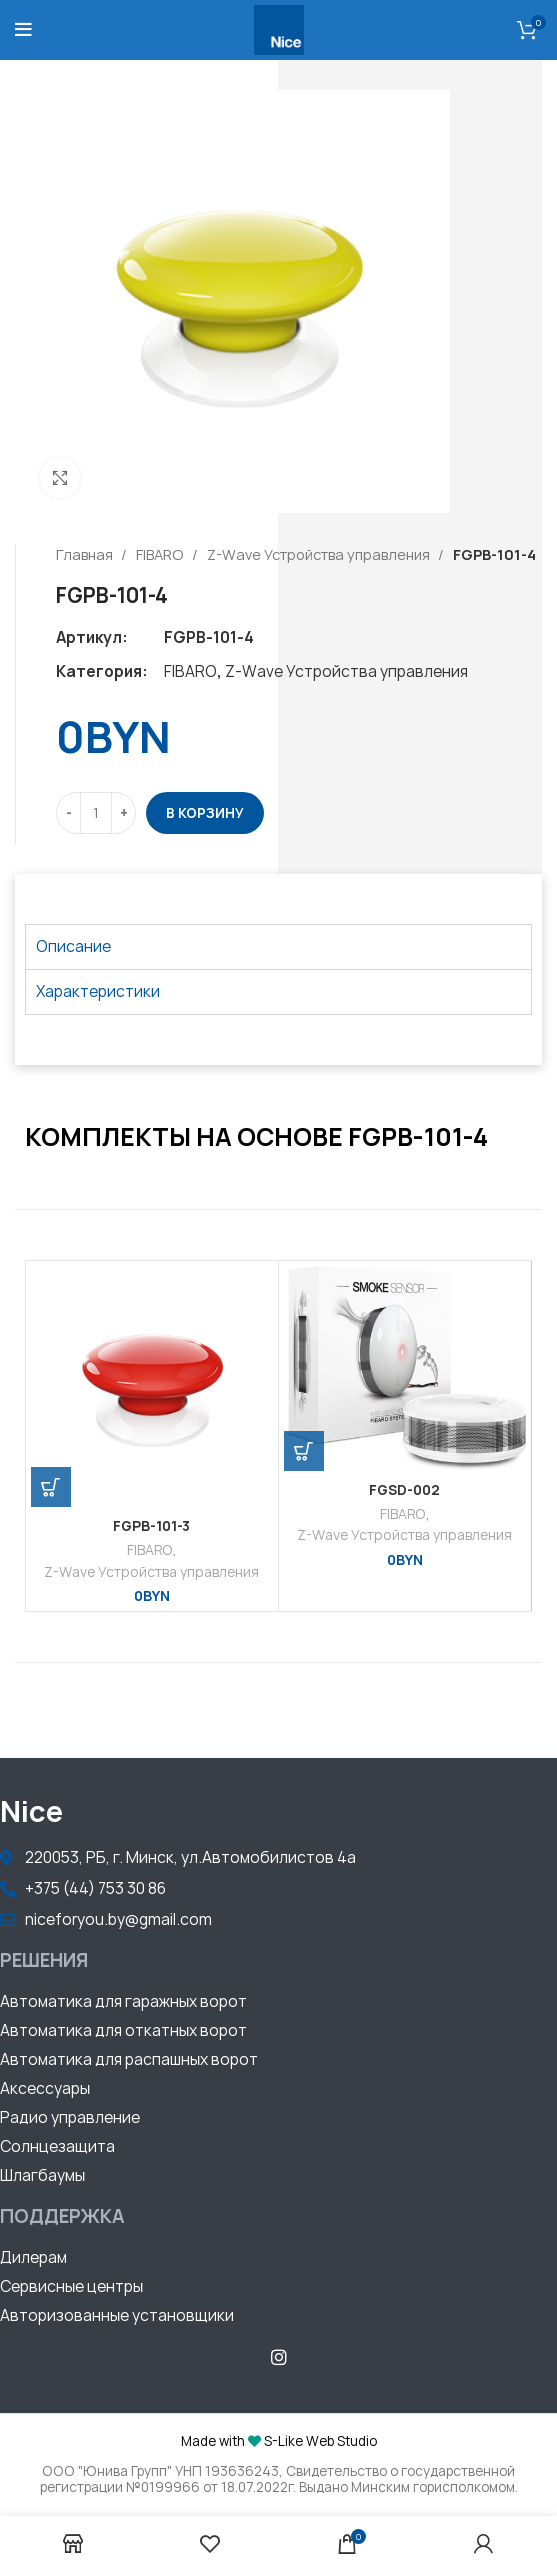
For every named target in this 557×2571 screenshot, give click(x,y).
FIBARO (161, 554)
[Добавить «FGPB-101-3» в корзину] (51, 1487)
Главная (86, 554)
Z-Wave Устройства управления (320, 554)
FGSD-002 (404, 1490)
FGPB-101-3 (151, 1526)
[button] (123, 2004)
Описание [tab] (73, 946)
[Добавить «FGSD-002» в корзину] (304, 1451)
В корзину (205, 813)
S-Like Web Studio (320, 2441)
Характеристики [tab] (98, 991)
